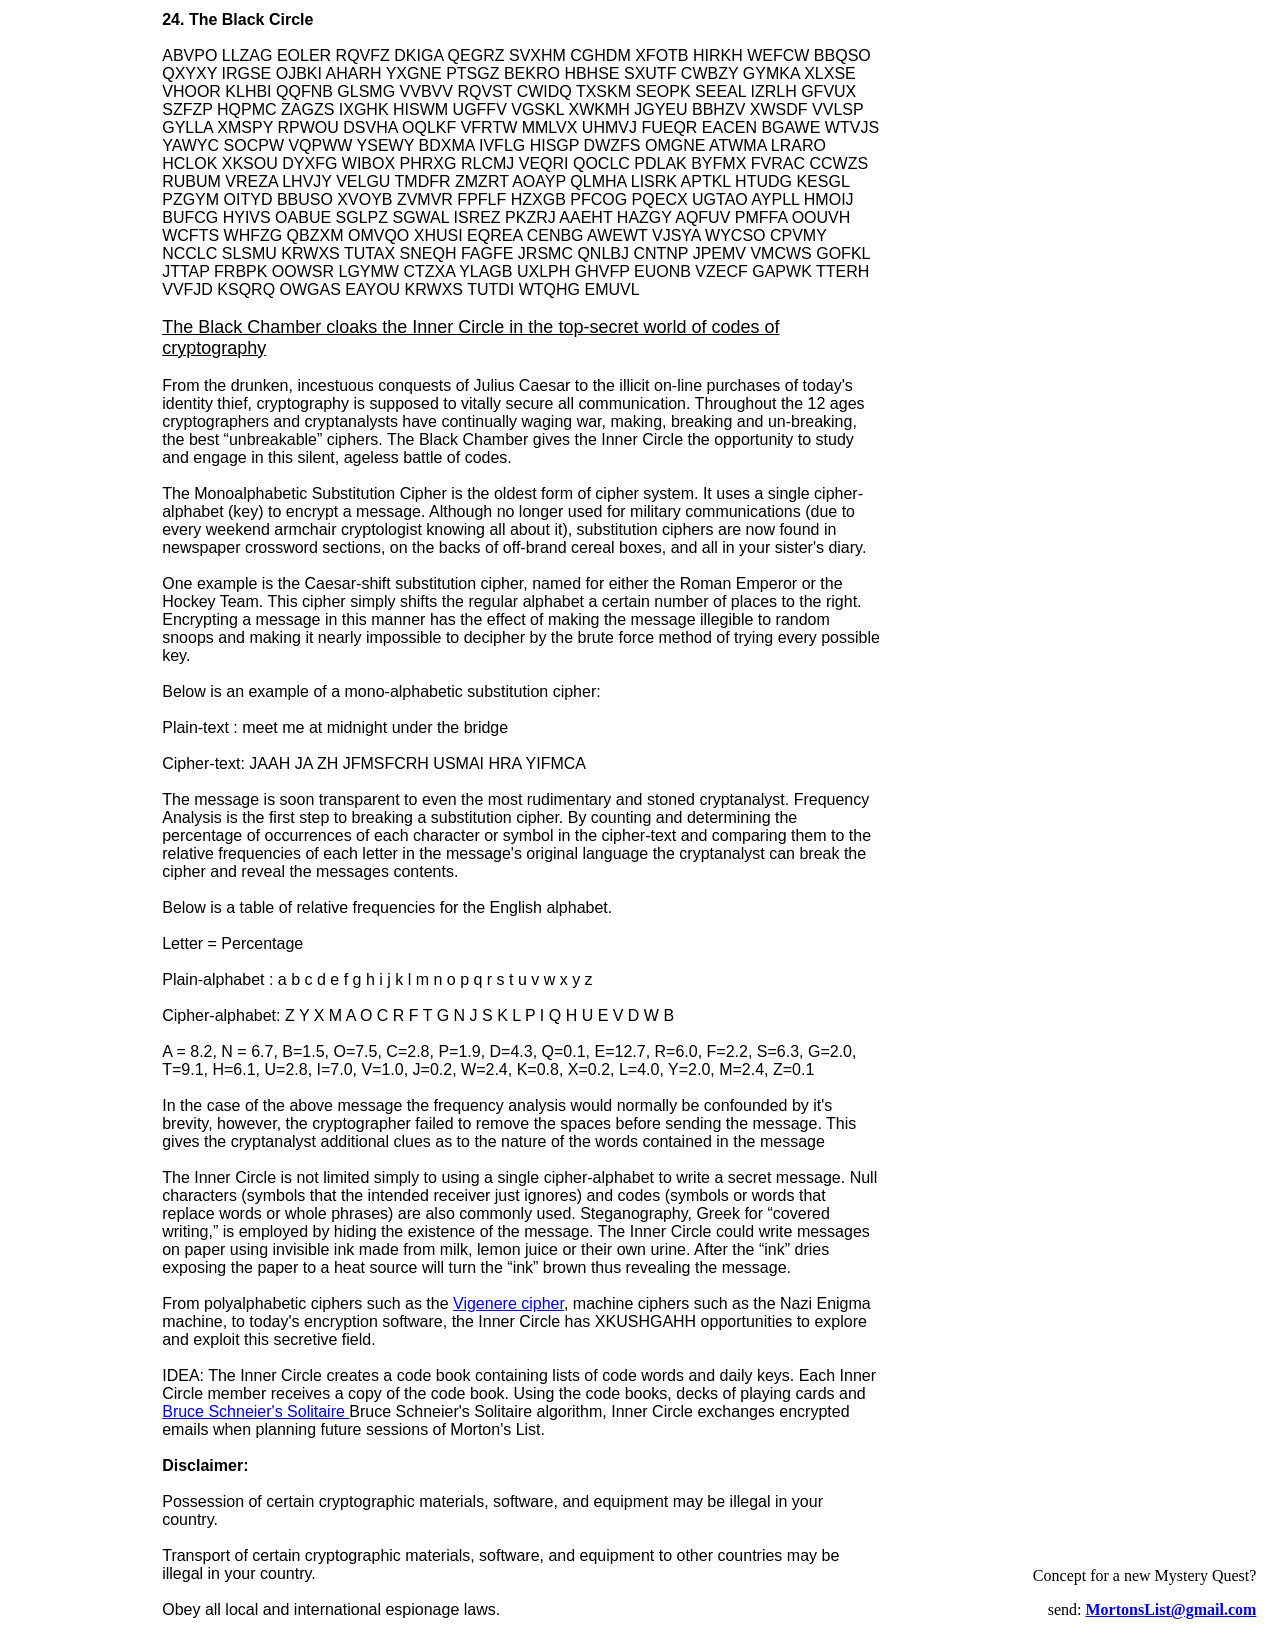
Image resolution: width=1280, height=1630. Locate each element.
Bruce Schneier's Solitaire (255, 1411)
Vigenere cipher (508, 1303)
